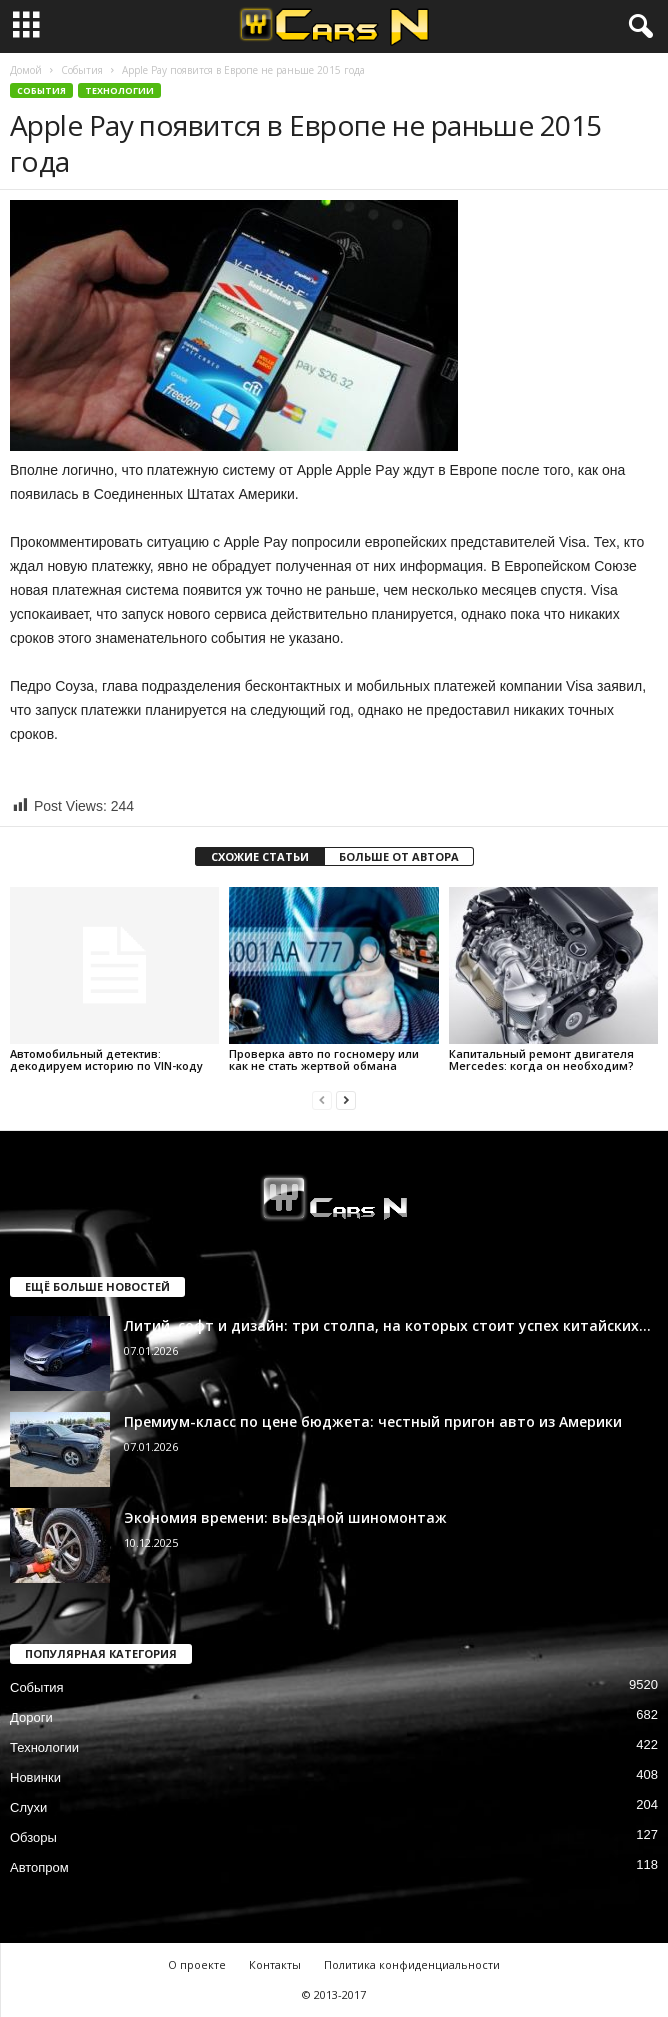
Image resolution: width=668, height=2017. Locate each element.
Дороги (31, 1717)
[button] (637, 27)
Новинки (35, 1777)
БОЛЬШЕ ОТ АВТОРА (399, 856)
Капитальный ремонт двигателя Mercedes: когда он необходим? (541, 1059)
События (82, 70)
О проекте (197, 1964)
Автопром (39, 1867)
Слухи (28, 1807)
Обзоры (33, 1837)
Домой (26, 70)
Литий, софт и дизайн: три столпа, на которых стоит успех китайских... (387, 1325)
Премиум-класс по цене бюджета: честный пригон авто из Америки (373, 1421)
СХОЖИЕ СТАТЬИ (260, 856)
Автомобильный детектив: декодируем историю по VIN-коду (106, 1059)
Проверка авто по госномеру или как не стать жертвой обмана (324, 1059)
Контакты (275, 1964)
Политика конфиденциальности (412, 1964)
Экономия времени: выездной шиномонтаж (285, 1517)
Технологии (119, 90)
